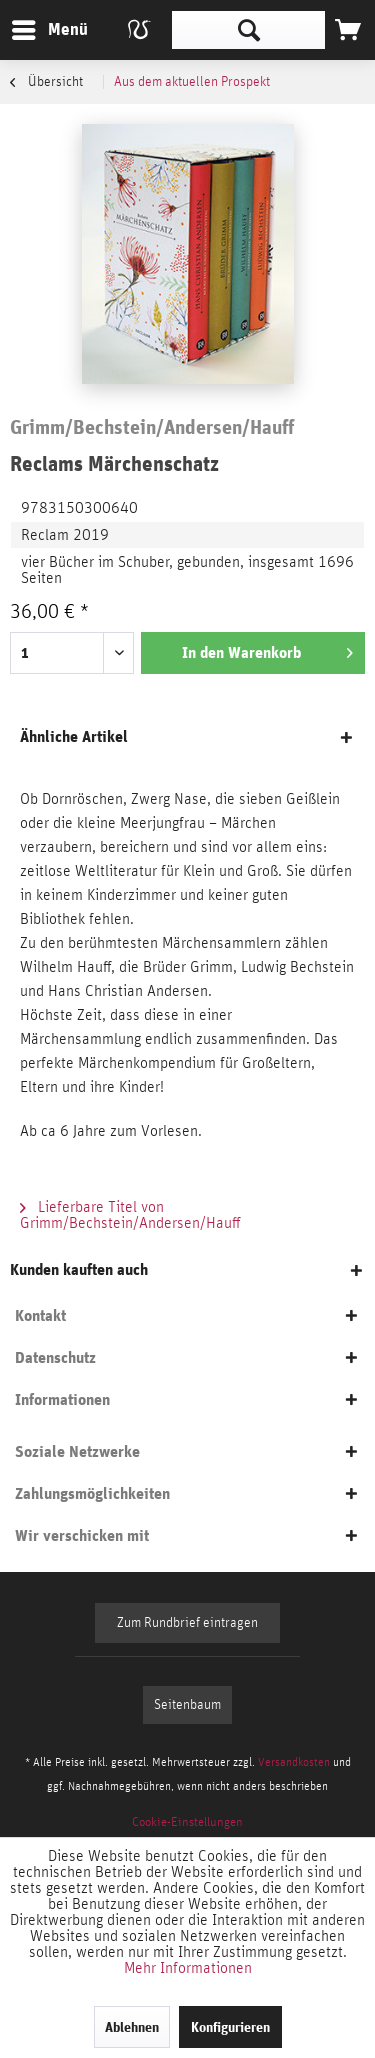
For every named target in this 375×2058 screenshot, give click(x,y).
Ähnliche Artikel (74, 736)
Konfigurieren (230, 2027)
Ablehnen (132, 2027)
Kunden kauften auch (79, 1269)
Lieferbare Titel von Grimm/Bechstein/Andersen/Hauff (130, 1215)
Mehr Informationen (188, 1968)
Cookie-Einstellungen (187, 1822)
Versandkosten (294, 1762)
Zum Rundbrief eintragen (187, 1623)
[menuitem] (49, 30)
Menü (35, 26)
